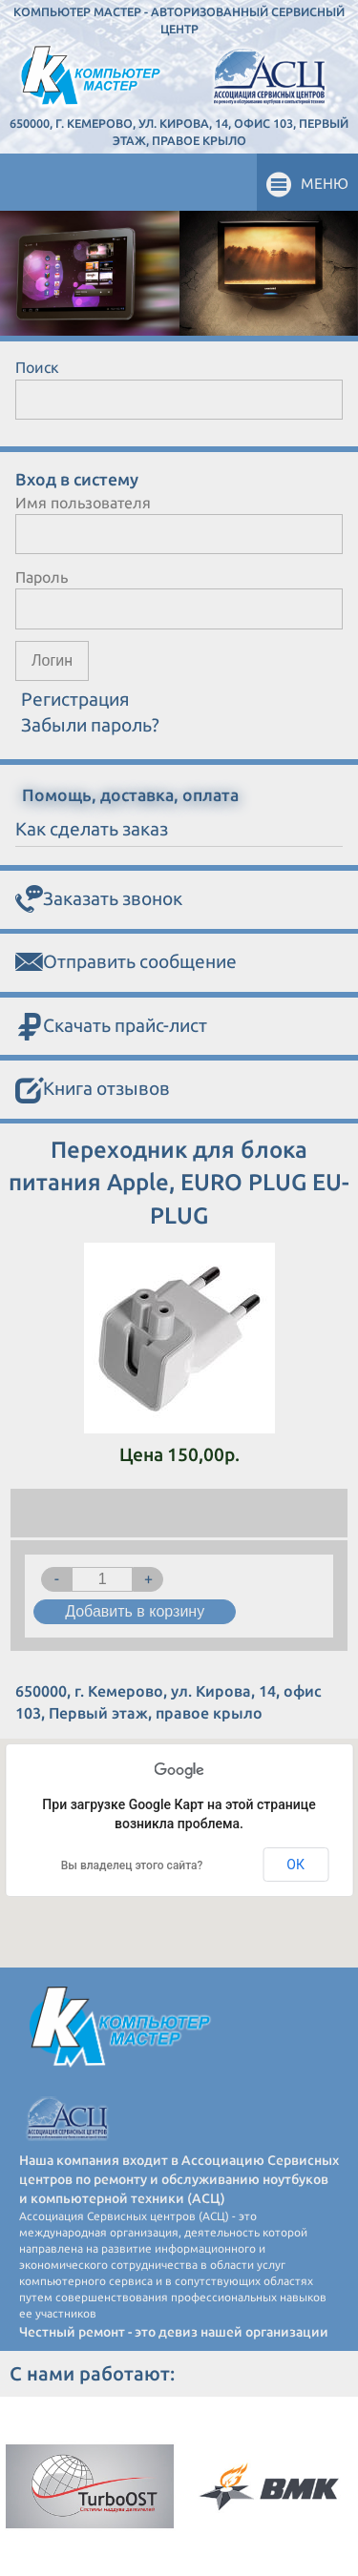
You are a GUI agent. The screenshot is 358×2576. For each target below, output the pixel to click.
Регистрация (75, 699)
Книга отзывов (92, 1090)
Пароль (41, 577)
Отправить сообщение (126, 963)
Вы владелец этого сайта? (132, 1865)
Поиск (37, 367)
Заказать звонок (98, 900)
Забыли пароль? (90, 724)
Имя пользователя (83, 502)
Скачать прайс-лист (111, 1027)
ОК (295, 1864)
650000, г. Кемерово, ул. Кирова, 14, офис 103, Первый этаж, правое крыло (179, 131)
